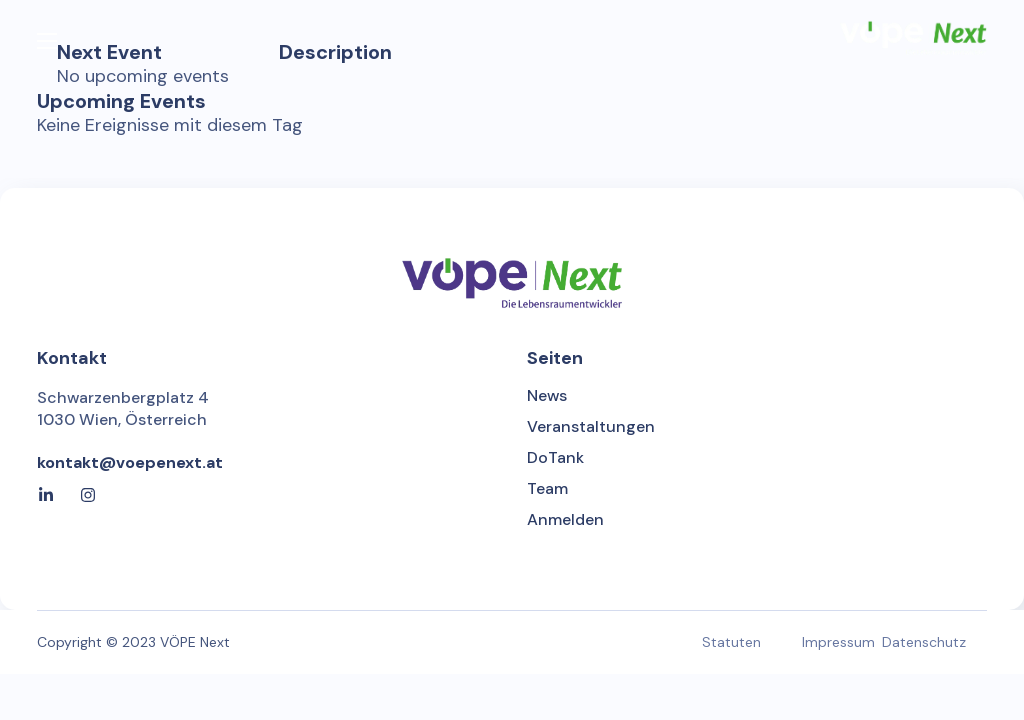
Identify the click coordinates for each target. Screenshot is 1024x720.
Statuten (731, 642)
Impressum (838, 642)
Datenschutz (924, 642)
